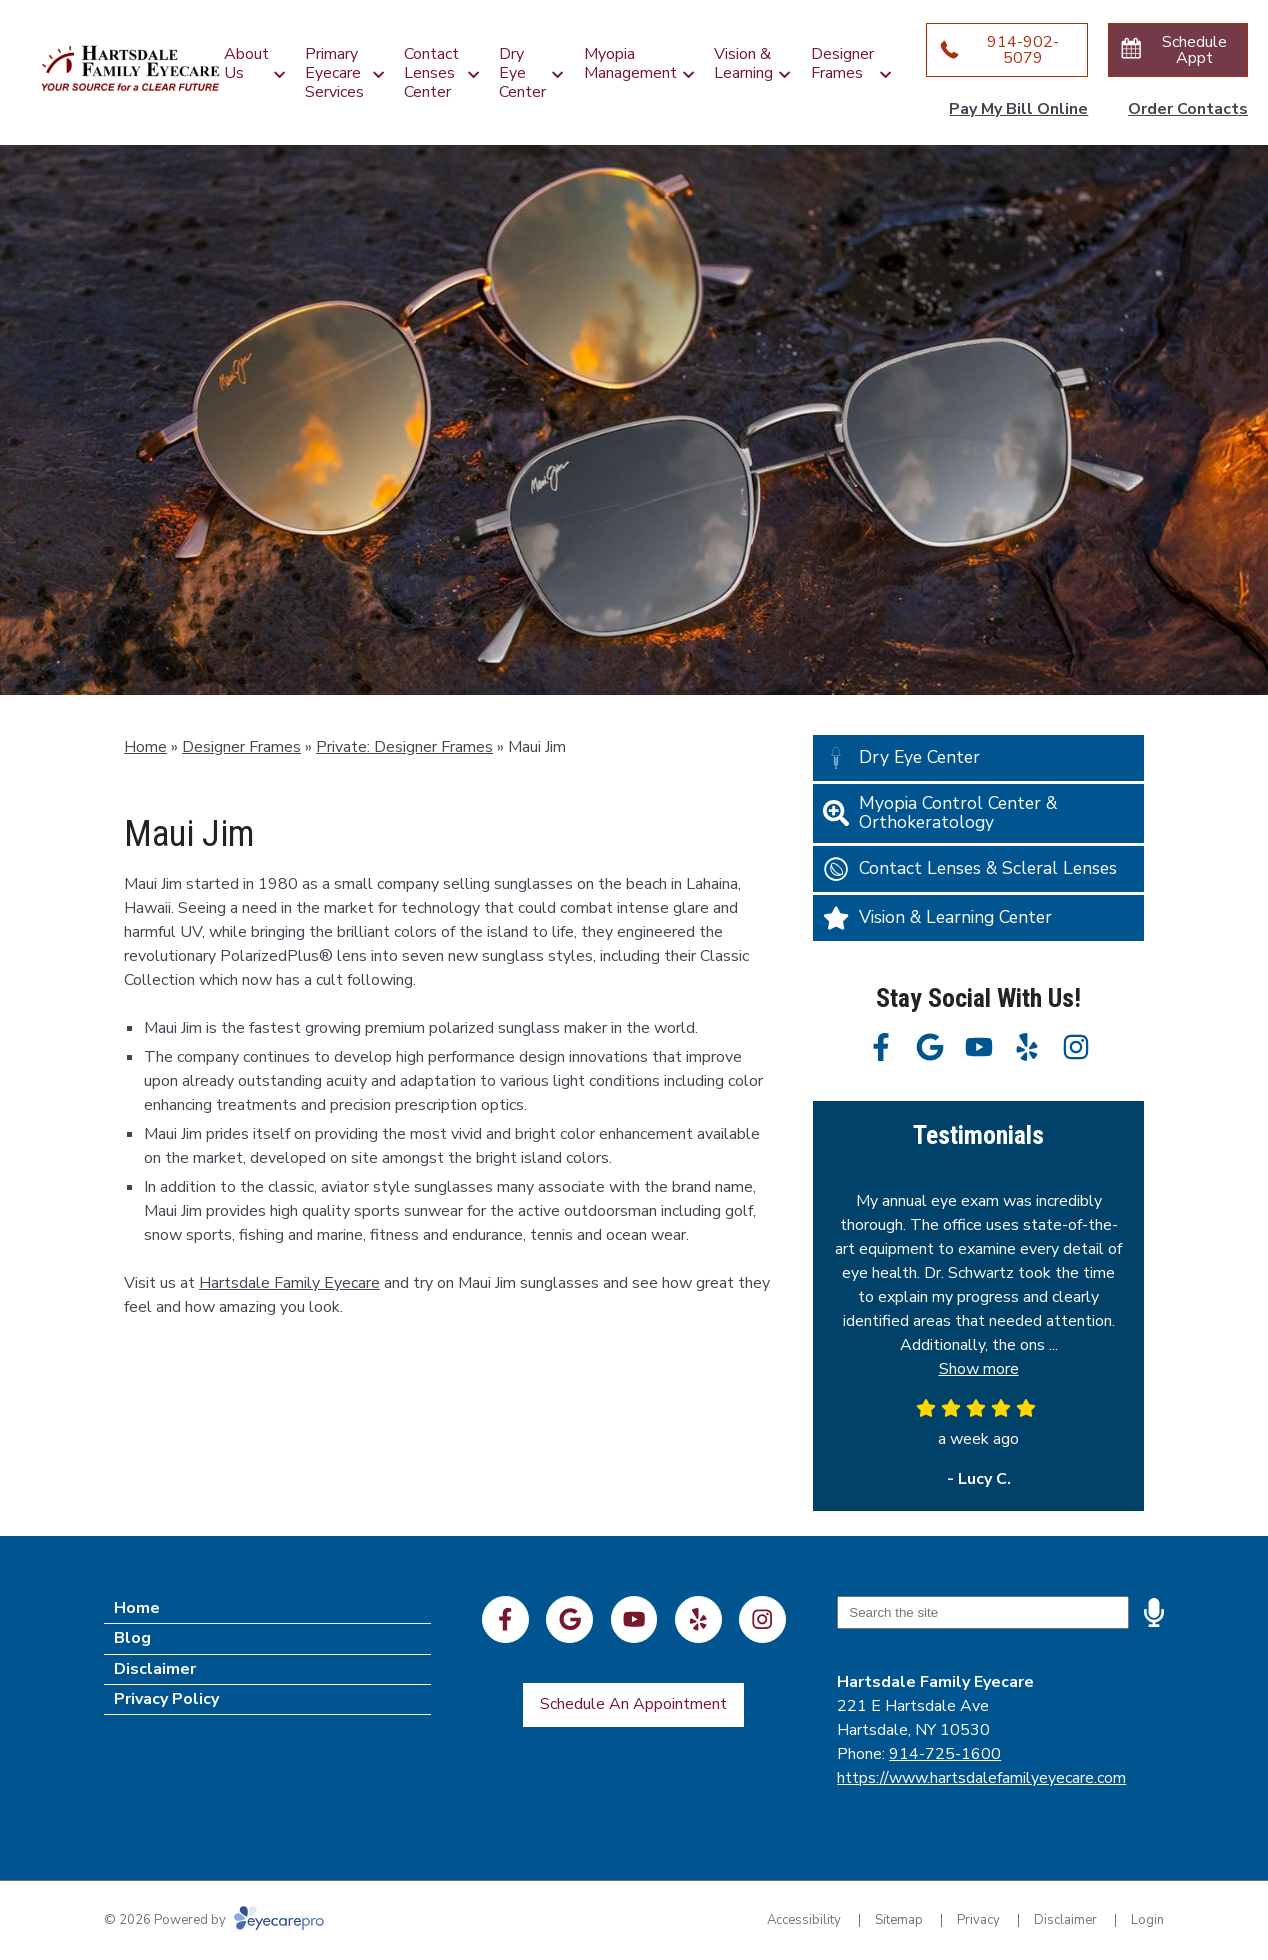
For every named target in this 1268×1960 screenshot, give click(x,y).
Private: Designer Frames (404, 747)
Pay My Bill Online (1018, 109)
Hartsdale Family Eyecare (289, 1283)
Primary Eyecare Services (334, 73)
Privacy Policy (166, 1699)
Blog (132, 1638)
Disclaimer (155, 1669)
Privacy (978, 1920)
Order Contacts (1188, 109)
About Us (246, 63)
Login (1147, 1920)
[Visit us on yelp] (1027, 1047)
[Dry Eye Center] (978, 758)
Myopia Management (630, 63)
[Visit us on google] (930, 1047)
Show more (979, 1369)
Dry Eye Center (522, 73)
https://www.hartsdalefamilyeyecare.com (981, 1778)
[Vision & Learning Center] (978, 918)
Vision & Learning (743, 63)
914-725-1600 (945, 1754)
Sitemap (899, 1920)
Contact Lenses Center (431, 73)
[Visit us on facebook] (881, 1047)
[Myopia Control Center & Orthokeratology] (978, 813)
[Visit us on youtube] (979, 1047)
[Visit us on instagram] (1076, 1047)
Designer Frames (842, 63)
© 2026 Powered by (214, 1920)
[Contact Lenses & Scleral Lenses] (978, 869)
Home (145, 747)
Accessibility (804, 1920)
